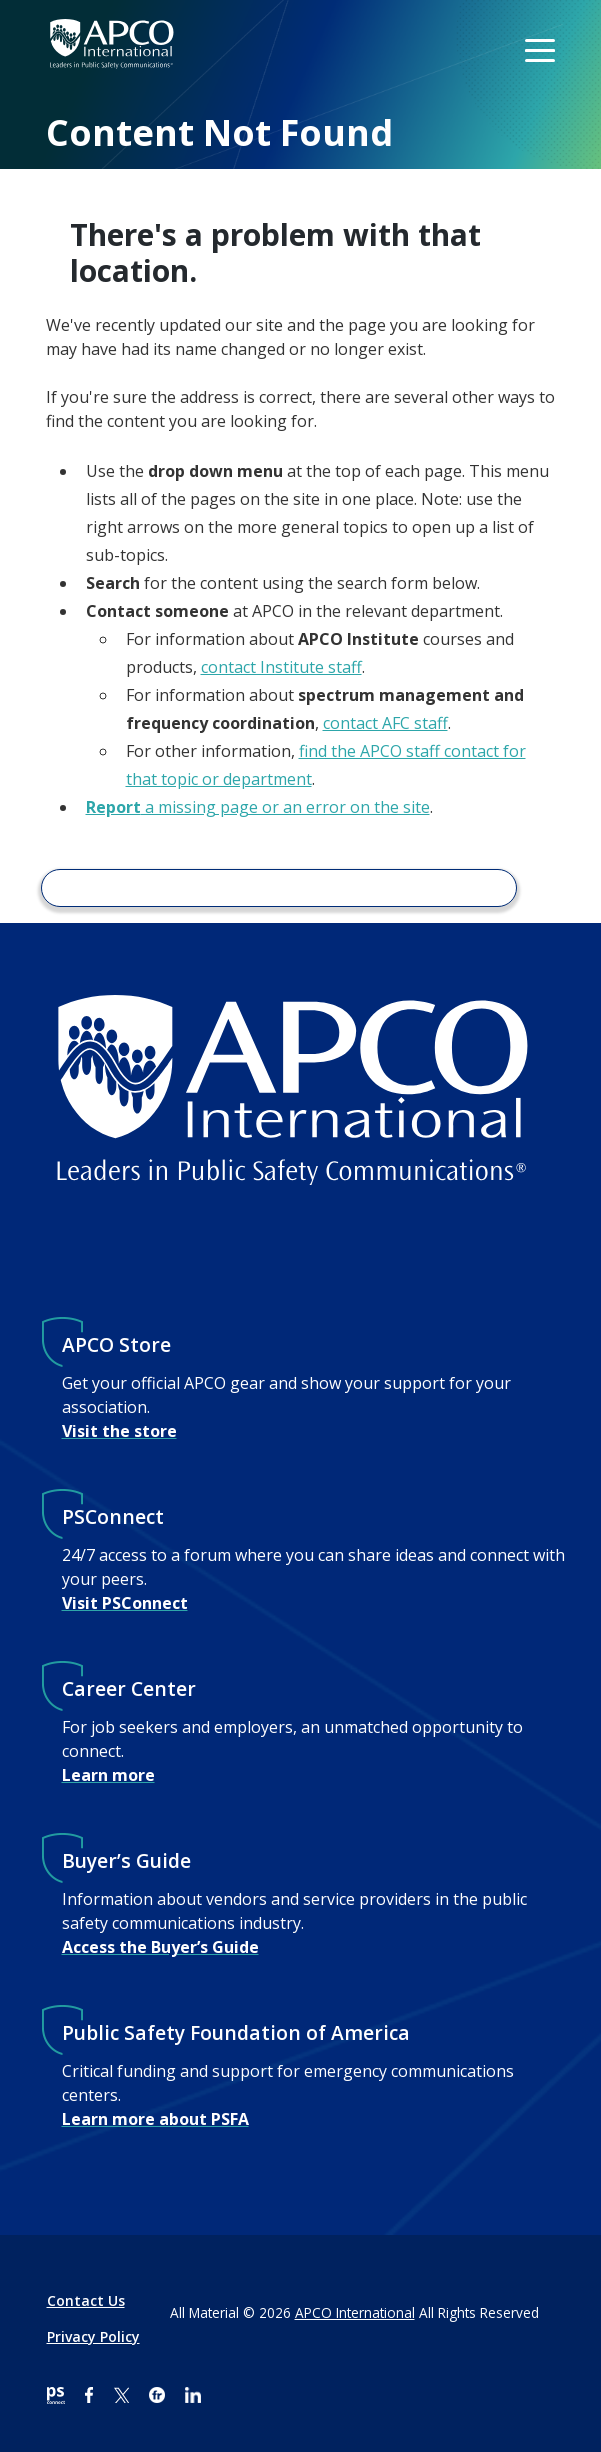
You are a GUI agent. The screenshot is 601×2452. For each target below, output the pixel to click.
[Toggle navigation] (542, 49)
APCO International (355, 2312)
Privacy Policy (93, 2336)
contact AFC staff (385, 723)
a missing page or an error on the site (258, 807)
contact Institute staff (281, 667)
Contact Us (86, 2300)
